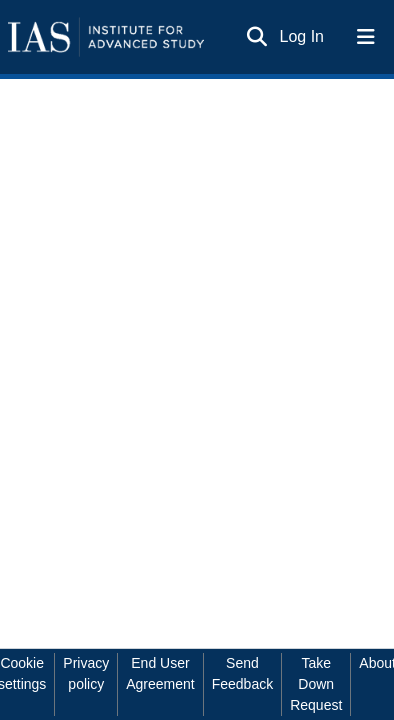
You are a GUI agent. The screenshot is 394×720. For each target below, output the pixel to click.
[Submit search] (257, 37)
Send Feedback (242, 673)
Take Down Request (316, 684)
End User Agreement (160, 673)
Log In (303, 36)
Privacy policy (86, 673)
